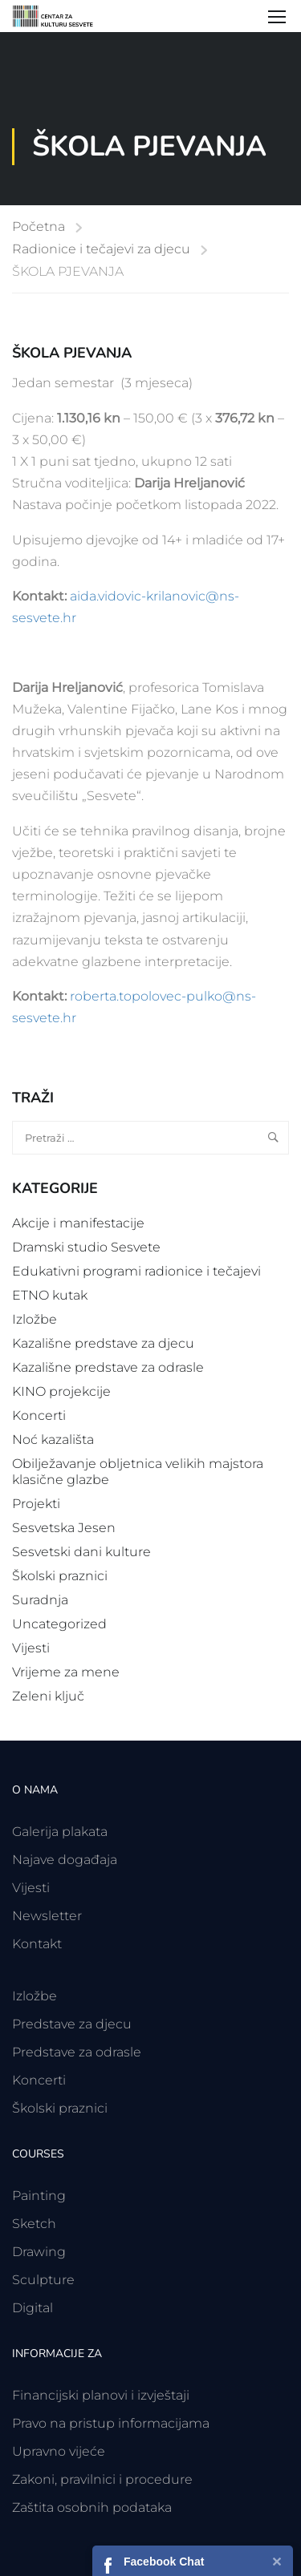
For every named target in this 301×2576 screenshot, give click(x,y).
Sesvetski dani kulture (81, 1551)
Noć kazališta (53, 1439)
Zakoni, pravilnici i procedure (102, 2479)
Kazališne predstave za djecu (103, 1343)
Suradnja (40, 1599)
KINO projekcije (61, 1391)
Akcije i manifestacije (78, 1223)
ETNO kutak (49, 1295)
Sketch (34, 2223)
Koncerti (39, 1415)
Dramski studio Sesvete (86, 1247)
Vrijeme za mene (66, 1672)
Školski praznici (60, 1575)
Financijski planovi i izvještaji (100, 2395)
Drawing (39, 2251)
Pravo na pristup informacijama (110, 2423)
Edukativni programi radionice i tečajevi (136, 1271)
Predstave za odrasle (76, 2052)
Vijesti (31, 1648)
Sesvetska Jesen (64, 1527)
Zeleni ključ (48, 1696)
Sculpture (43, 2279)
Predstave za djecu (72, 2024)
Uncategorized (59, 1624)
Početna (38, 226)
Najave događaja (64, 1859)
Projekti (36, 1503)
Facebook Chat (164, 2561)
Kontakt (37, 1943)
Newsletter (47, 1915)
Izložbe (34, 1319)
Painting (39, 2195)
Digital (32, 2307)
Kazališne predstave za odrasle (108, 1367)
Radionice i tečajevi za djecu (101, 249)
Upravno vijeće (58, 2451)
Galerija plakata (60, 1831)
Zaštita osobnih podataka (92, 2507)
